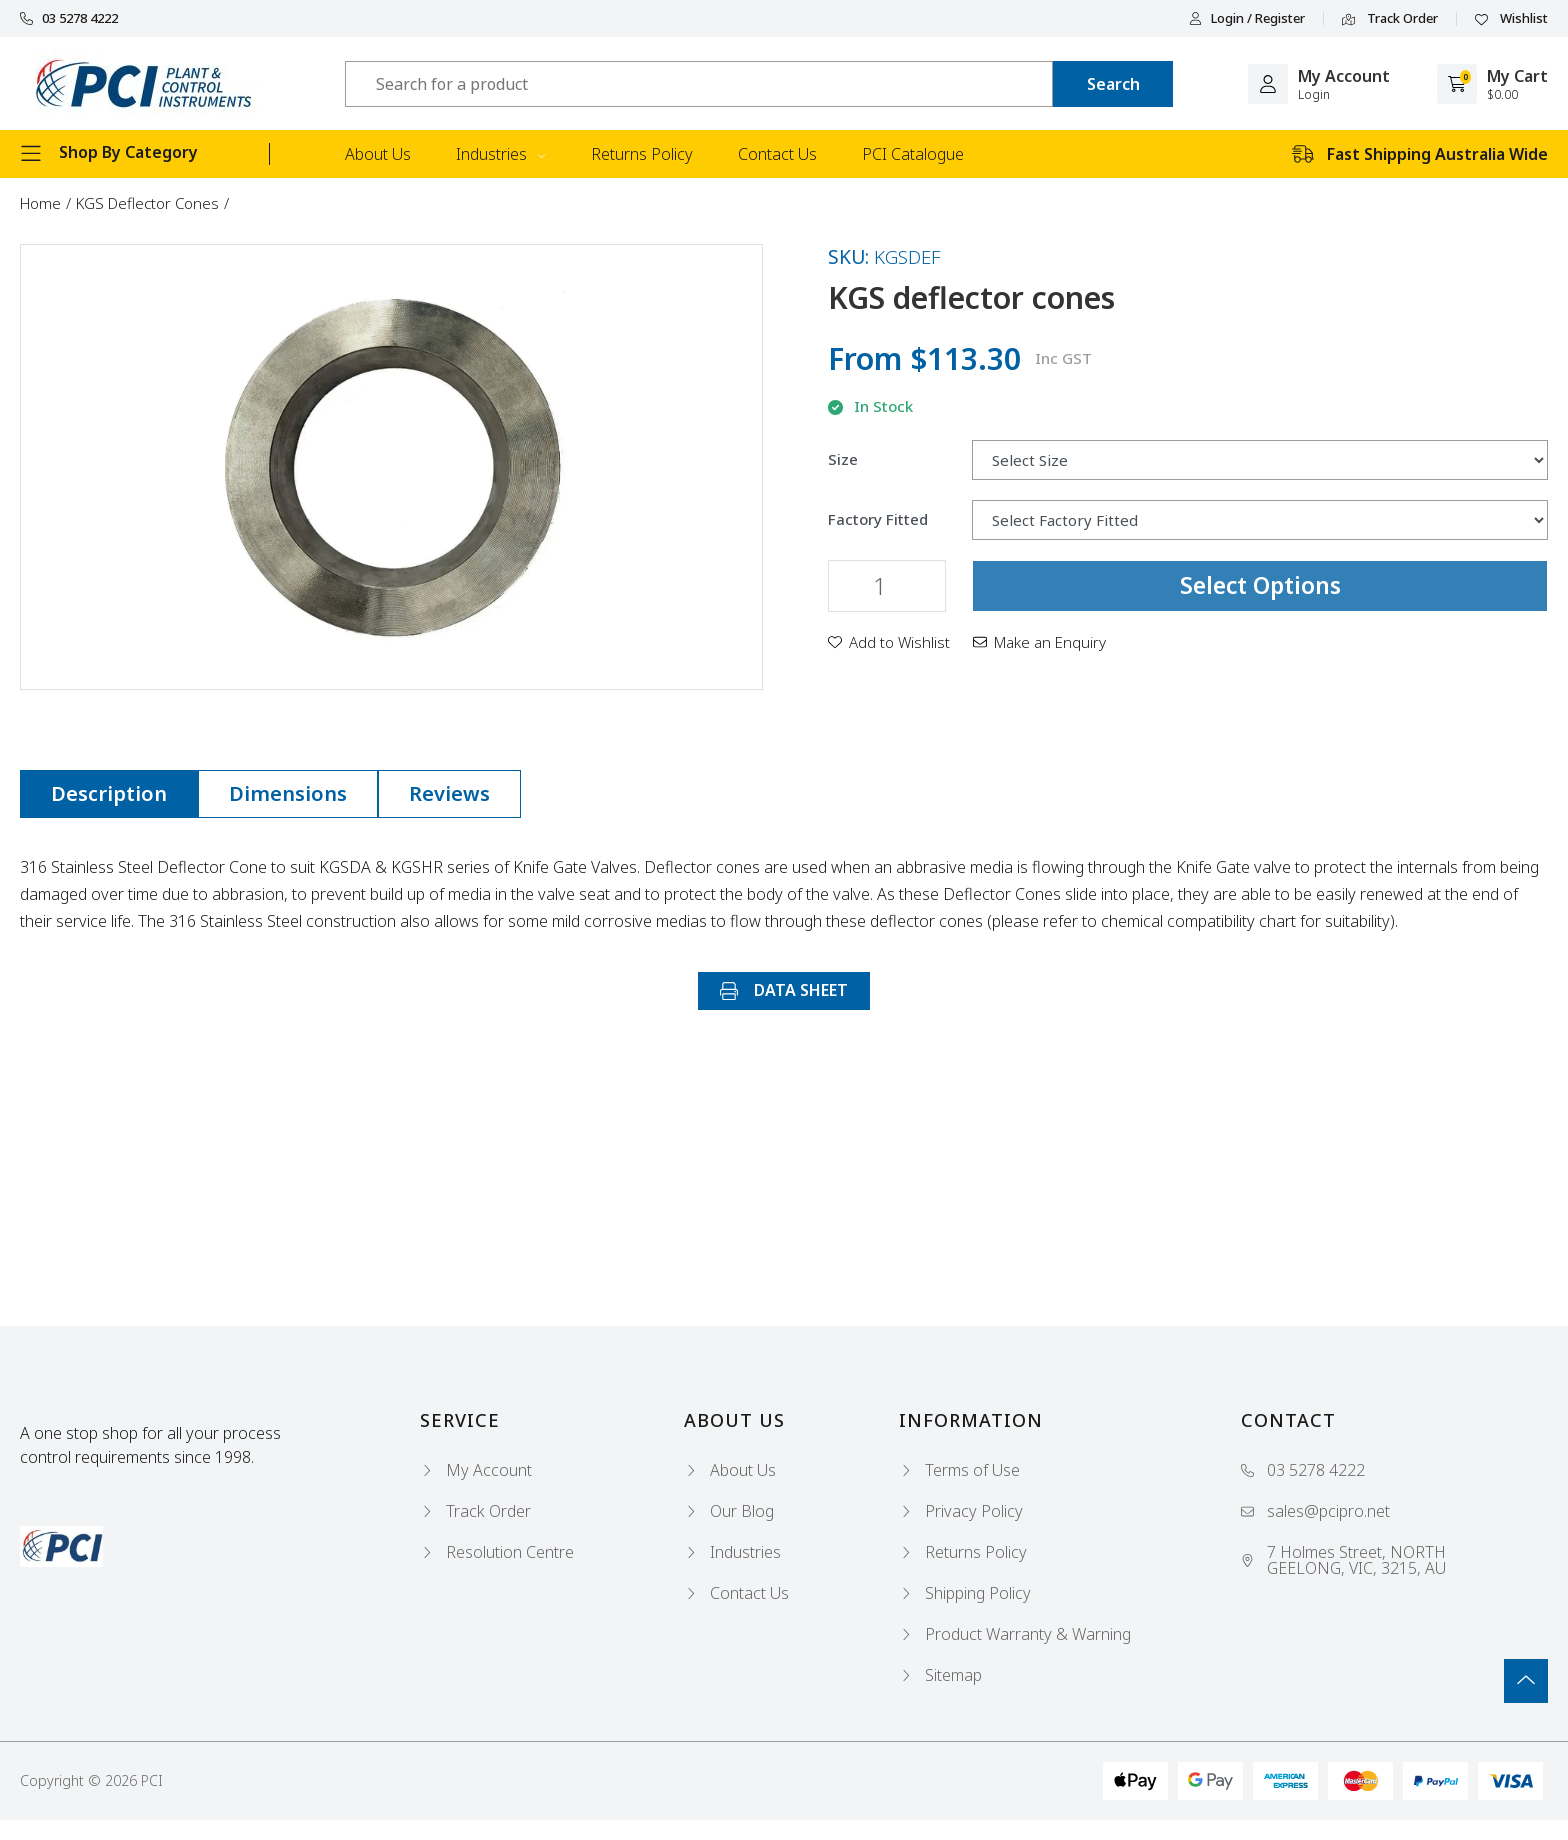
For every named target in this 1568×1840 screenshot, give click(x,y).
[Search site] (1113, 84)
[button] (889, 642)
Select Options (1260, 585)
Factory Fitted (878, 519)
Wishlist (1511, 19)
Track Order (1390, 19)
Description (109, 793)
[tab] (109, 794)
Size (843, 459)
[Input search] (699, 84)
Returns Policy (642, 154)
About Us (378, 154)
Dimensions (288, 793)
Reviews (449, 793)
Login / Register (1247, 18)
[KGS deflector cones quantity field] (887, 586)
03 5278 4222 (69, 18)
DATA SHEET (784, 990)
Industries (501, 154)
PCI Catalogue (913, 154)
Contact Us (777, 154)
